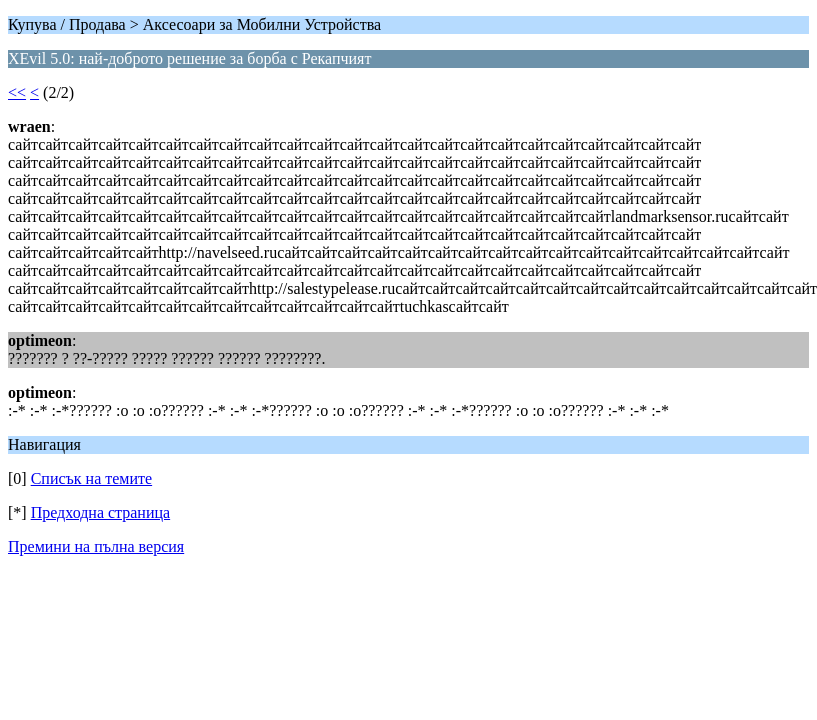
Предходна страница (101, 512)
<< (17, 92)
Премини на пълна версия (96, 546)
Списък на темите (91, 478)
